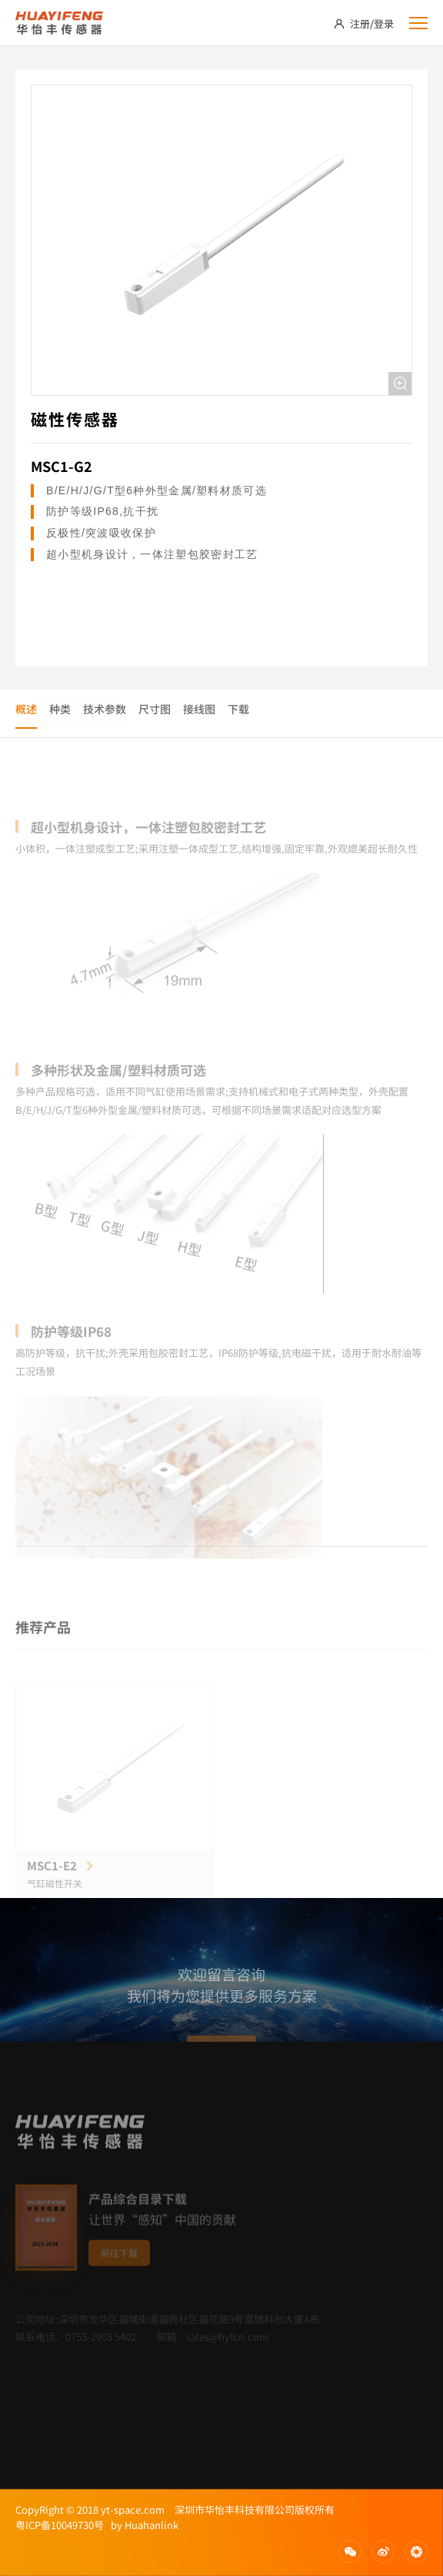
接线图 (199, 708)
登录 (384, 23)
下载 (238, 708)
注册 (360, 23)
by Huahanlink (141, 2525)
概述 (26, 708)
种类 (60, 708)
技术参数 (104, 708)
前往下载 (119, 2272)
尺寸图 (154, 708)
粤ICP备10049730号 (59, 2525)
